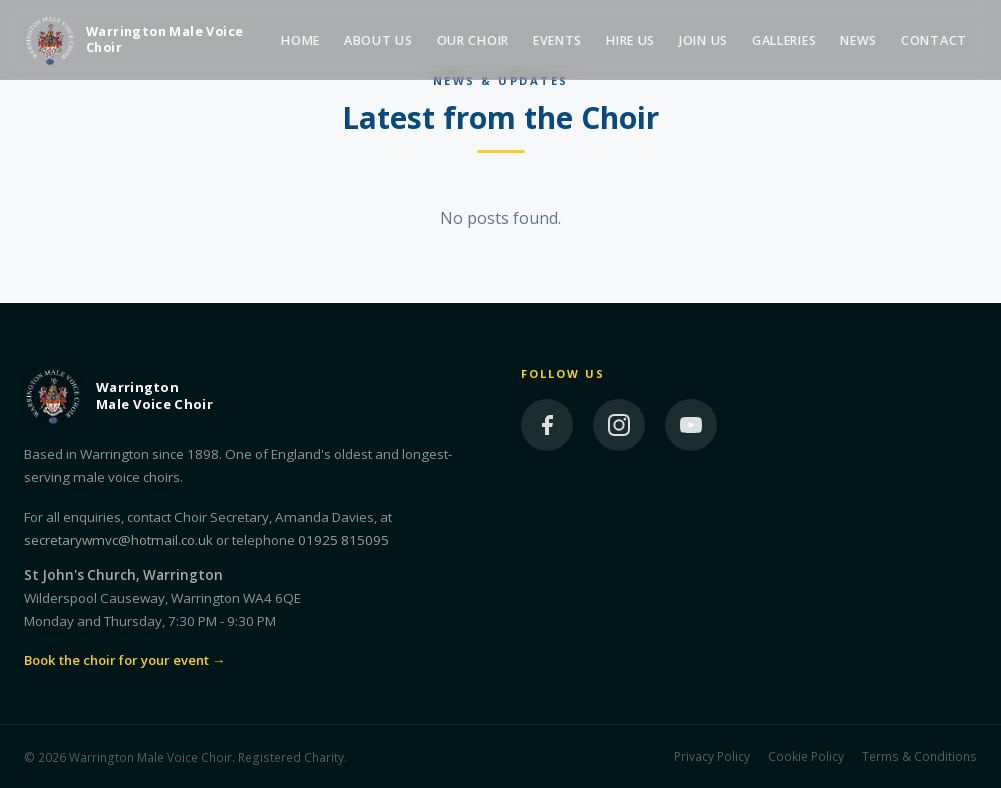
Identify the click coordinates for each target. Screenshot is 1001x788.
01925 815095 (343, 540)
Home (300, 40)
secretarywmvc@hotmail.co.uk (118, 540)
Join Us (703, 40)
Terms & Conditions (919, 756)
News (858, 40)
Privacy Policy (712, 756)
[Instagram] (619, 425)
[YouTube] (691, 425)
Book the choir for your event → (124, 660)
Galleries (784, 40)
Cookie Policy (806, 756)
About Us (378, 40)
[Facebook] (547, 425)
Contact (934, 40)
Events (557, 40)
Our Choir (473, 40)
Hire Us (630, 40)
